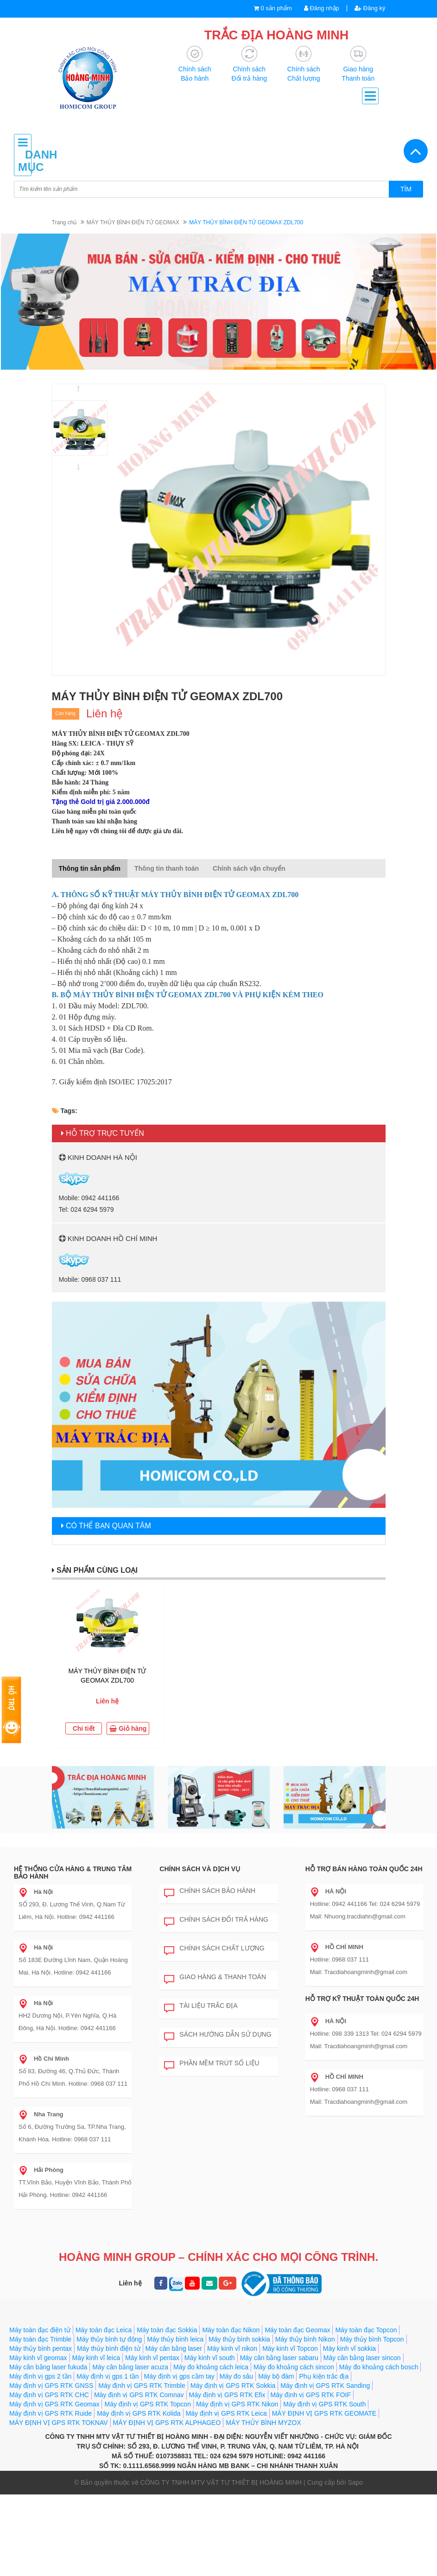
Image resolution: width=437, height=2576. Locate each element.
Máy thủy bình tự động (109, 2339)
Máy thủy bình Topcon (372, 2339)
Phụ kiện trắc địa (323, 2376)
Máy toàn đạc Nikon (231, 2330)
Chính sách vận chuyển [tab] (249, 868)
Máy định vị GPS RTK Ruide (50, 2413)
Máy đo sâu (236, 2376)
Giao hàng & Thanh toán (215, 1977)
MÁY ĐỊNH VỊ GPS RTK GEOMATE (324, 2413)
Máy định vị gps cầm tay (179, 2376)
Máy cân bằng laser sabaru (279, 2357)
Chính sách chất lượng (214, 1948)
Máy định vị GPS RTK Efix (227, 2395)
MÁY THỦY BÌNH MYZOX (263, 2422)
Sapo (355, 2482)
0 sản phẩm (275, 8)
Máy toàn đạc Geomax (297, 2330)
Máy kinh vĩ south (209, 2357)
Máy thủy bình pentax (40, 2348)
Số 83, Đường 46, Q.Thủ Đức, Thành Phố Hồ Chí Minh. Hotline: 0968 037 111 (73, 2071)
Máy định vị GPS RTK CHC (49, 2395)
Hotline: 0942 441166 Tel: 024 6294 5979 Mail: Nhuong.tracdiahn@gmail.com (365, 1904)
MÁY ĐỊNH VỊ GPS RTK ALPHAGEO (167, 2422)
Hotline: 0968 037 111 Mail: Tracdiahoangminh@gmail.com (358, 1959)
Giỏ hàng (127, 1728)
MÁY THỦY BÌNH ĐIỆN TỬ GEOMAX (133, 222)
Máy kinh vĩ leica (96, 2357)
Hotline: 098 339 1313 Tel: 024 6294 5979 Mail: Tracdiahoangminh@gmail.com (366, 2034)
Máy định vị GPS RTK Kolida (138, 2413)
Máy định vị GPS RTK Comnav (139, 2395)
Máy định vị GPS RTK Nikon (237, 2404)
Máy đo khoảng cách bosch (378, 2367)
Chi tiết (84, 1728)
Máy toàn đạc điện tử (39, 2330)
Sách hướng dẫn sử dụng (217, 2034)
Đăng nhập (321, 8)
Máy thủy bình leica (175, 2339)
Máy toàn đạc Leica (104, 2330)
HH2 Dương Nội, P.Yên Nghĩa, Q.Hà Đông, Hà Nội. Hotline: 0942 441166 (67, 2016)
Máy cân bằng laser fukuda (48, 2367)
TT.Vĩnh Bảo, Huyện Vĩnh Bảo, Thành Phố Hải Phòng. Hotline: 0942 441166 (75, 2182)
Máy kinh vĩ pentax (152, 2357)
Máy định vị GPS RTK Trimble (141, 2385)
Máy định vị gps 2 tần (40, 2376)
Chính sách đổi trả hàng (216, 1919)
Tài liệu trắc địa (200, 2006)
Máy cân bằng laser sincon (362, 2357)
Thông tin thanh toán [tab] (166, 868)
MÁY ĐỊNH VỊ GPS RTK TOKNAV (58, 2422)
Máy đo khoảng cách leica (210, 2367)
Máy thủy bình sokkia (239, 2339)
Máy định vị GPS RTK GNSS (51, 2385)
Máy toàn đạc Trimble (40, 2339)
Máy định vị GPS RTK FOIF (311, 2395)
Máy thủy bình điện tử (108, 2348)
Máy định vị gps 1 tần (107, 2376)
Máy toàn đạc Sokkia (167, 2330)
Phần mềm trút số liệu (211, 2063)
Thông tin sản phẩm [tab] (89, 868)
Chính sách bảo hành (209, 1891)
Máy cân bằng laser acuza (130, 2367)
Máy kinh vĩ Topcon (290, 2348)
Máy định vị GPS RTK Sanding (325, 2385)
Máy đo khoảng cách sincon (293, 2367)
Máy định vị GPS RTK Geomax (54, 2404)
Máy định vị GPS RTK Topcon (147, 2404)
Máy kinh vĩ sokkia (349, 2348)
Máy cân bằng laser (174, 2348)
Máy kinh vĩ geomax (38, 2357)
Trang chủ (64, 222)
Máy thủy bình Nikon (305, 2339)
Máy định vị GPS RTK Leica (226, 2413)
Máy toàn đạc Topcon (366, 2330)
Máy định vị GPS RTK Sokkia (233, 2385)
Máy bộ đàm (276, 2376)
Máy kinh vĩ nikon (232, 2348)
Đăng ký (370, 8)
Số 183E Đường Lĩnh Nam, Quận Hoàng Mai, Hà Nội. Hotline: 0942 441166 (73, 1960)
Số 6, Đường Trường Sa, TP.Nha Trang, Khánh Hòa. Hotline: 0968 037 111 (72, 2127)
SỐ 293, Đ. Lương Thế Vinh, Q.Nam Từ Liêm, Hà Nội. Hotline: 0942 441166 (72, 1904)
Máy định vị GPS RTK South (324, 2404)
